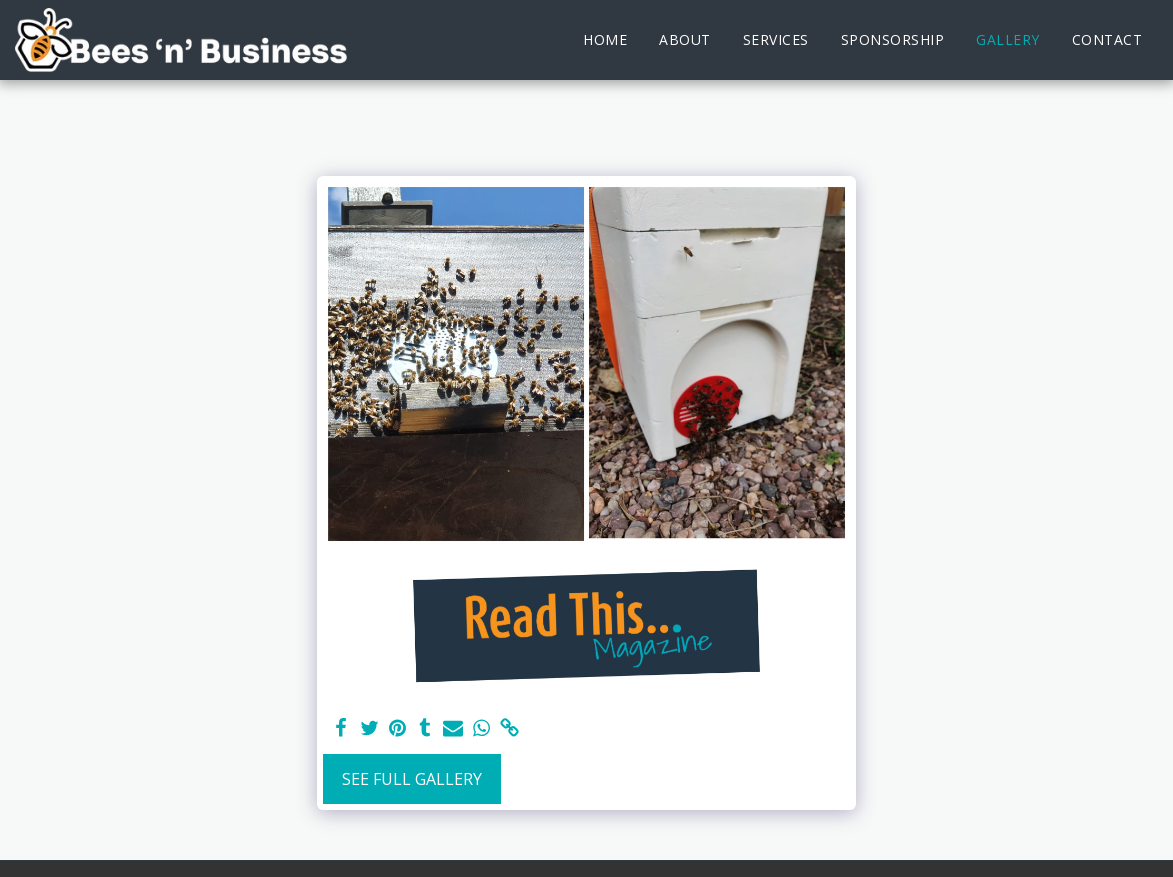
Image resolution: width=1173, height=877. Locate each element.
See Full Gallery (412, 779)
